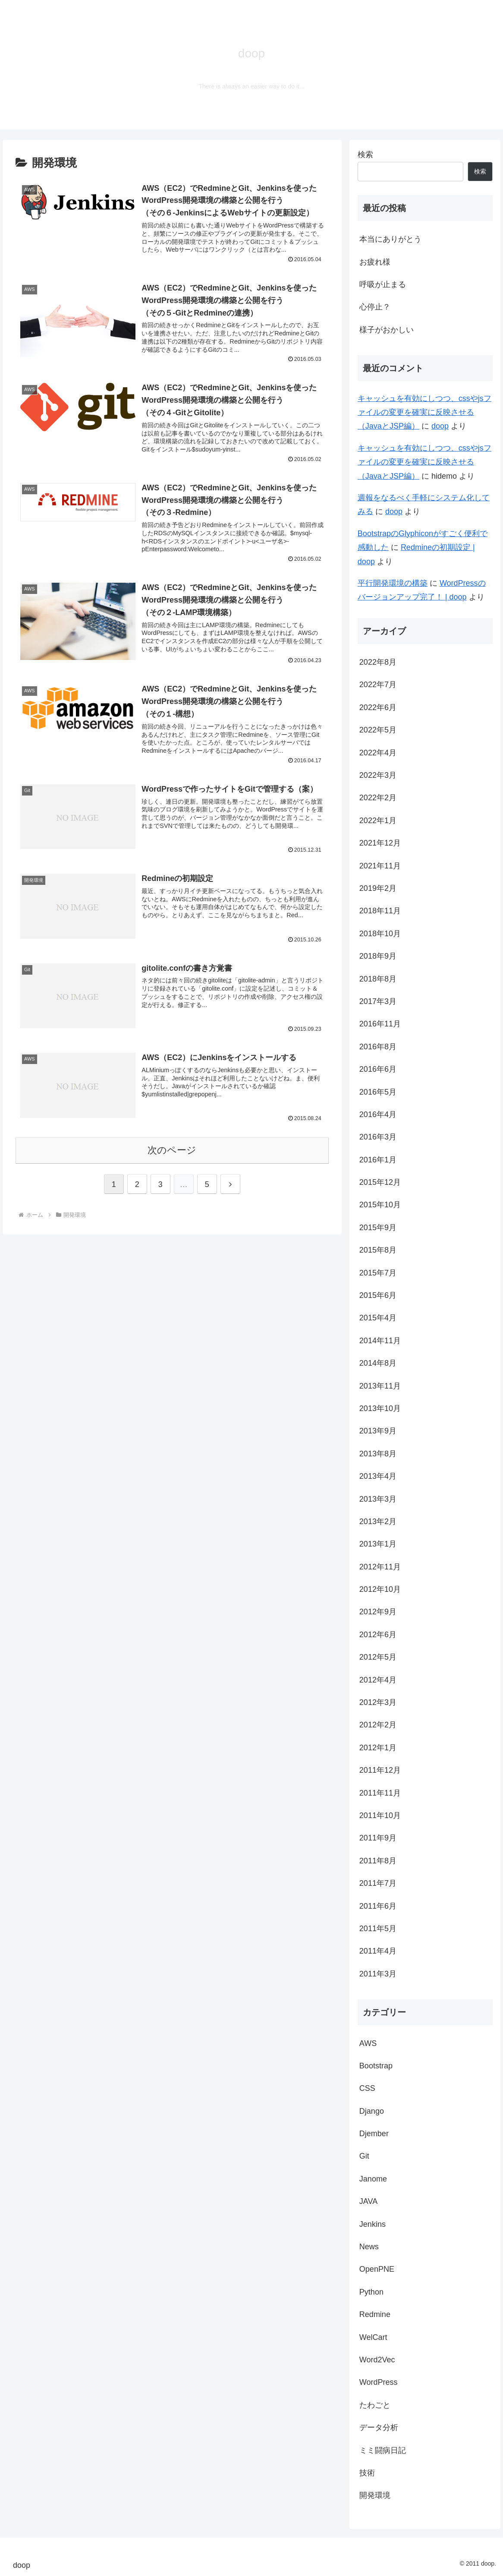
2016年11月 (380, 1024)
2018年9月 (377, 956)
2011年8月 (377, 1860)
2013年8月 (377, 1453)
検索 (365, 154)
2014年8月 (377, 1363)
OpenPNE (376, 2269)
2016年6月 (377, 1069)
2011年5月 (377, 1928)
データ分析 (378, 2427)
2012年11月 (380, 1567)
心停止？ (374, 307)
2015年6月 (377, 1295)
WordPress (378, 2382)
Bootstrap (376, 2065)
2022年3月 (377, 775)
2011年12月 (380, 1770)
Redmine (374, 2314)
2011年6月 (377, 1906)
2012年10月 (380, 1589)
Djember (374, 2133)
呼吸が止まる (382, 284)
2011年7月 (377, 1883)
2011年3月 (377, 1974)
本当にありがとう (390, 239)
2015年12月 (380, 1182)
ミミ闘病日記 (382, 2450)
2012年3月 (377, 1702)
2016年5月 (377, 1092)
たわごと (374, 2405)
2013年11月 (380, 1386)
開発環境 (374, 2495)
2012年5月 (377, 1657)
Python (371, 2292)
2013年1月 (377, 1544)
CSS (367, 2088)
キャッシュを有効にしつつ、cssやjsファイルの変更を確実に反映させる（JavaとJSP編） (424, 412)
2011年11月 (380, 1793)
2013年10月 (380, 1408)
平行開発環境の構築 (393, 583)
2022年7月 (377, 684)
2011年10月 (380, 1815)
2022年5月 (377, 730)
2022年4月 (377, 752)
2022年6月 (377, 707)
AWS (368, 2043)
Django (371, 2111)
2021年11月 (380, 866)
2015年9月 (377, 1227)
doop (440, 426)
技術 (367, 2473)
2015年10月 (380, 1204)
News (369, 2246)
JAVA (368, 2201)
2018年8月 (377, 979)
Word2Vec (377, 2359)
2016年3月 (377, 1137)
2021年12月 (380, 843)
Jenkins (372, 2224)
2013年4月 (377, 1476)
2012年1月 (377, 1747)
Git (364, 2156)
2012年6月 (377, 1634)
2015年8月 (377, 1250)
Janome (373, 2179)
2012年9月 (377, 1611)
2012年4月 (377, 1680)
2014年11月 (380, 1340)
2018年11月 (380, 910)
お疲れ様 (374, 262)
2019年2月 (377, 888)
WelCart (373, 2337)
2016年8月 (377, 1046)
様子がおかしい (386, 329)
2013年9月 (377, 1431)
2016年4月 (377, 1114)
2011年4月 (377, 1951)
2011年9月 (377, 1838)
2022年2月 (377, 797)
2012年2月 (377, 1724)
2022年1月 (377, 820)
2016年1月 (377, 1159)
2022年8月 (377, 662)
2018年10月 (380, 933)
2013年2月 (377, 1521)
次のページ (172, 1150)
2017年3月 (377, 1001)
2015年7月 (377, 1273)
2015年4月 (377, 1317)
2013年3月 (377, 1499)
